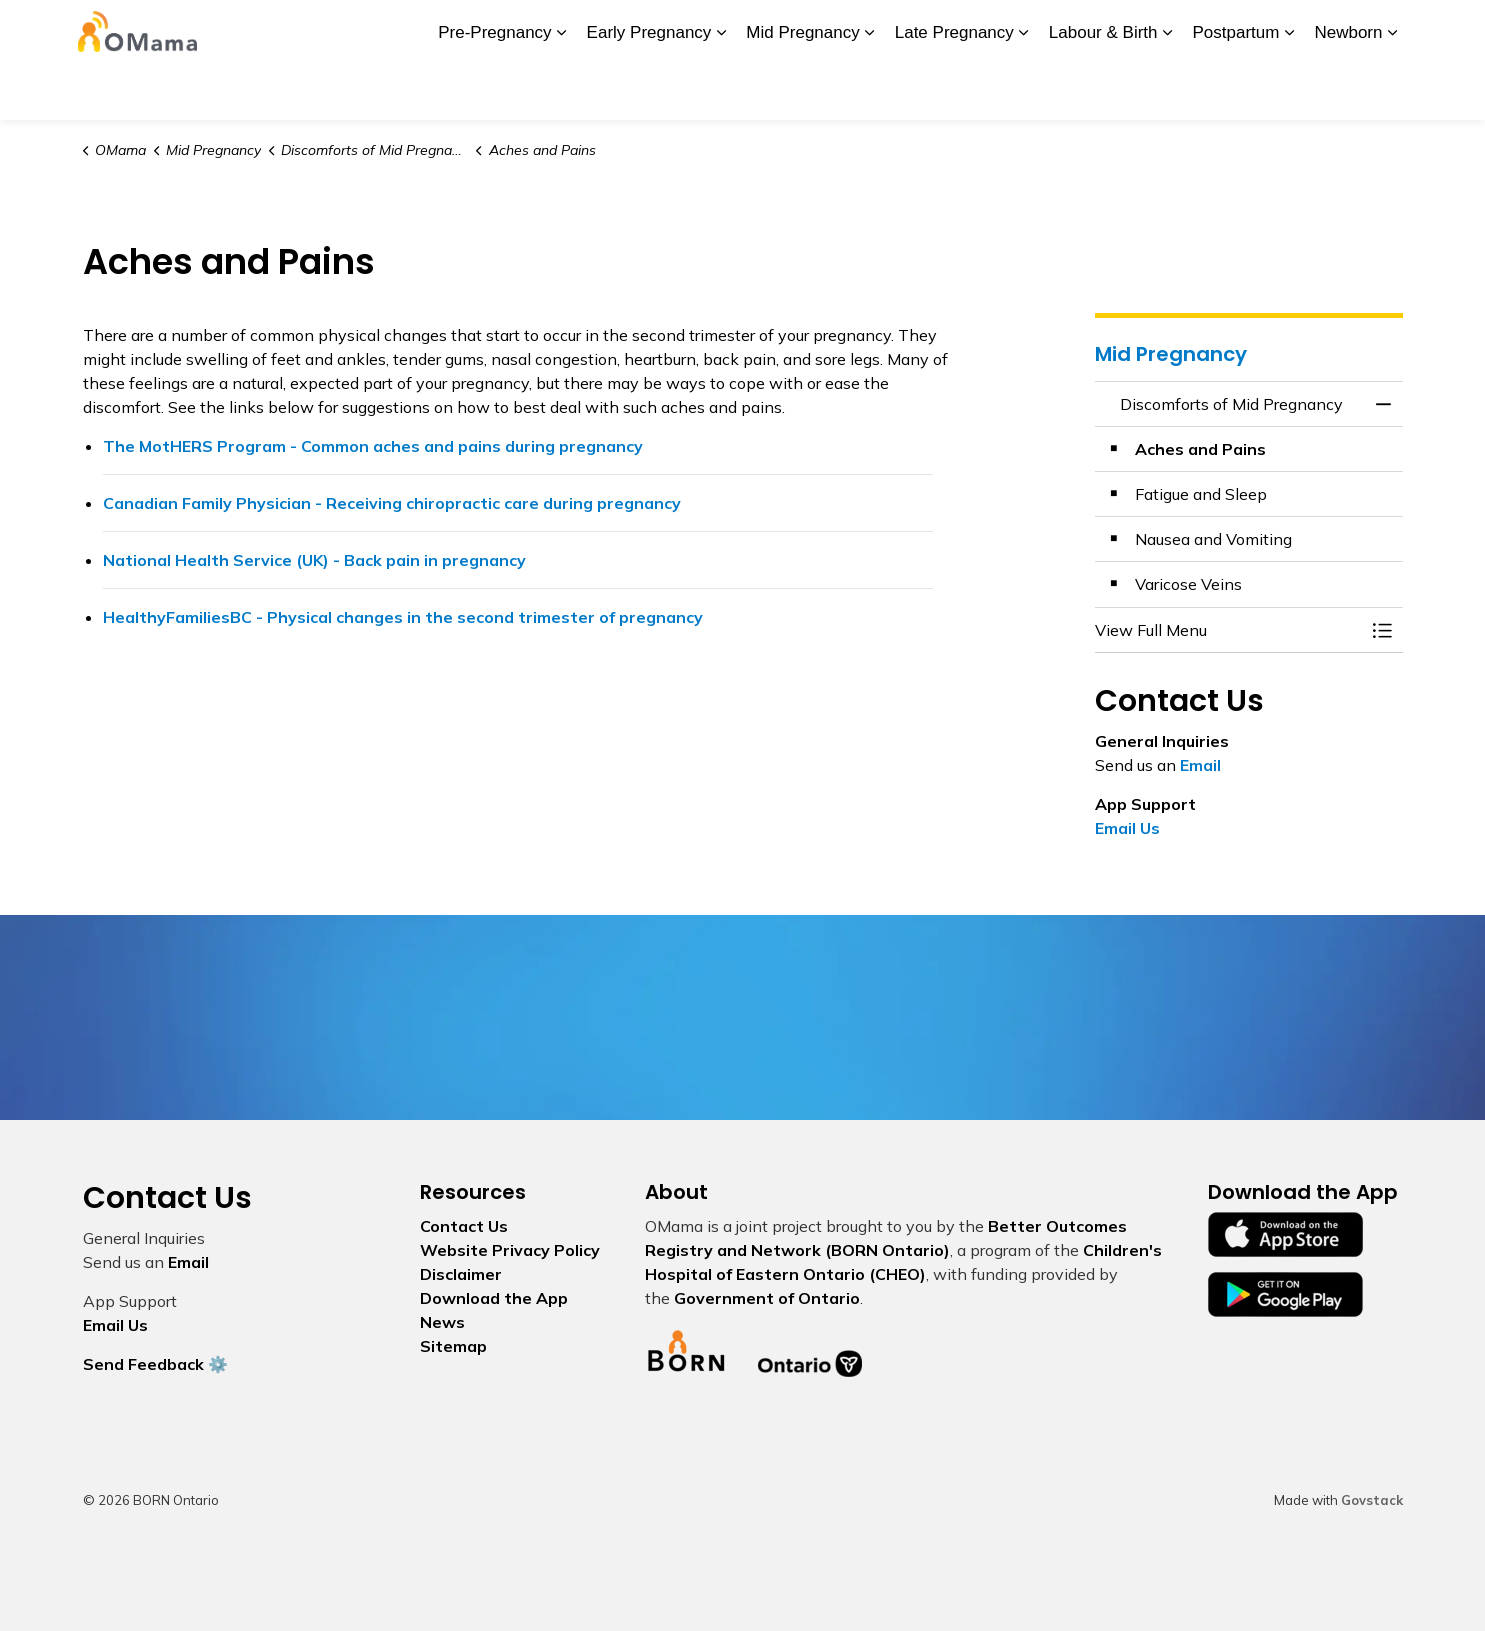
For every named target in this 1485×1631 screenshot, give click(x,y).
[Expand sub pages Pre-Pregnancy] (562, 90)
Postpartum (1236, 89)
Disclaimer (461, 1274)
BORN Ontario (709, 30)
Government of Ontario (767, 1298)
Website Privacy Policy (510, 1250)
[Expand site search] (1383, 30)
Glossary (974, 30)
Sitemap (453, 1346)
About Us (411, 30)
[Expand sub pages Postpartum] (1289, 90)
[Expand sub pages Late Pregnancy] (1024, 90)
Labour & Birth (1103, 89)
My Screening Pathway (851, 30)
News (624, 30)
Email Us (1127, 828)
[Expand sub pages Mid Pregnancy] (870, 90)
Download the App (524, 30)
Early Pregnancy (649, 89)
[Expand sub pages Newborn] (1393, 90)
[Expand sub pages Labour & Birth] (1168, 90)
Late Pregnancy (954, 89)
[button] (1229, 630)
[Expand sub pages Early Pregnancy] (721, 90)
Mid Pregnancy (802, 89)
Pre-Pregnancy (494, 89)
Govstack (1372, 1500)
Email (1200, 765)
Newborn (1348, 89)
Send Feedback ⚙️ (155, 1364)
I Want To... (1273, 30)
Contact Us (1059, 30)
